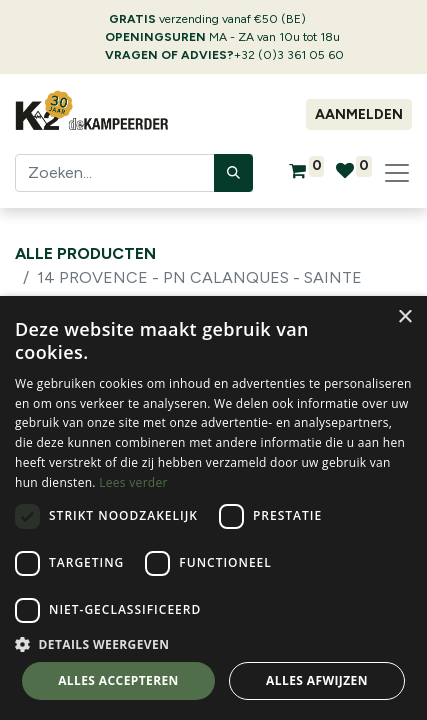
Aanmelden (359, 114)
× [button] (404, 317)
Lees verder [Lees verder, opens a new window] (133, 482)
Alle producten (85, 253)
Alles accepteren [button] (118, 680)
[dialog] (213, 508)
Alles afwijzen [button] (317, 680)
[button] (213, 644)
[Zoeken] (233, 173)
